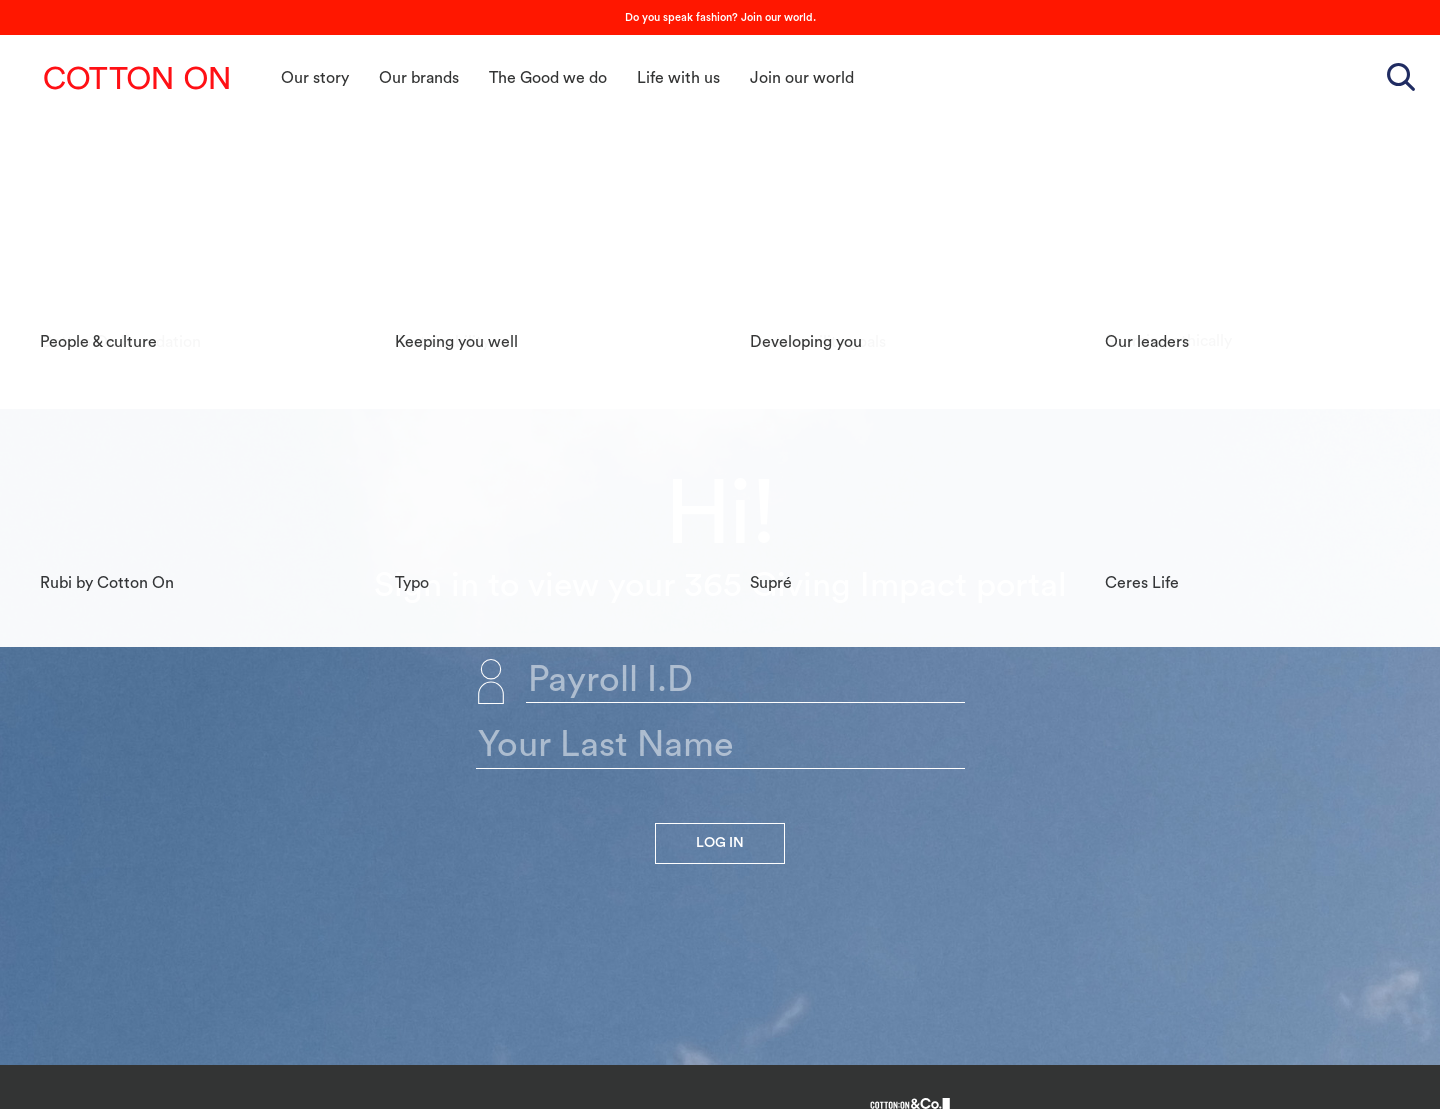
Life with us (678, 78)
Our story (315, 78)
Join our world (802, 78)
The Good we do (548, 78)
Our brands (419, 78)
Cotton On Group (137, 78)
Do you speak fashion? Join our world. (720, 17)
